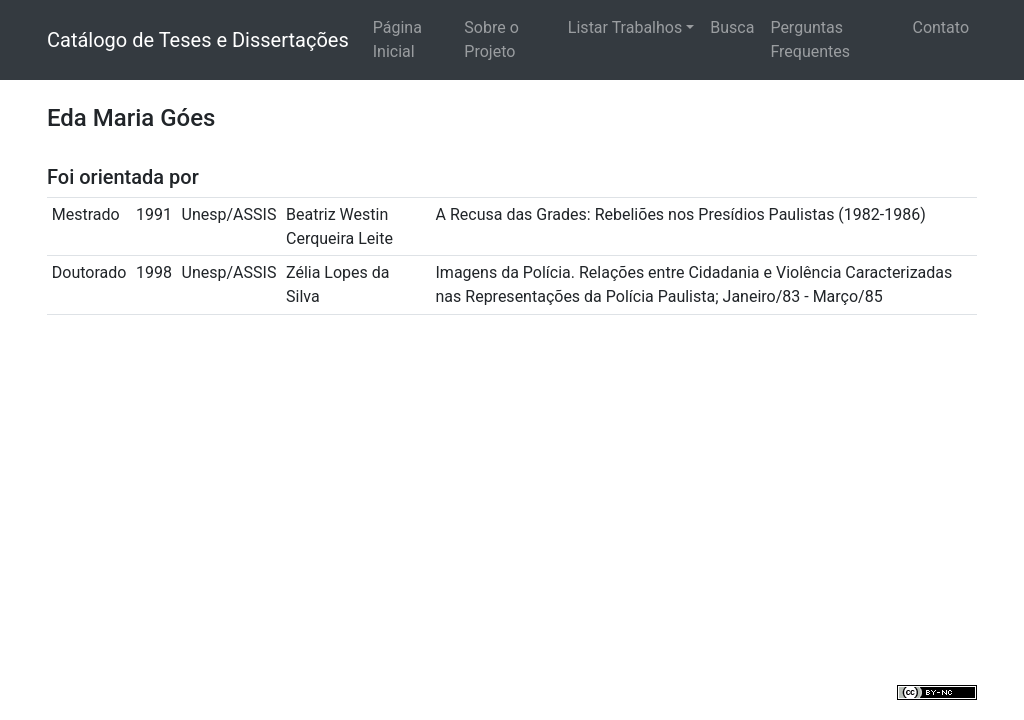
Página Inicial (397, 39)
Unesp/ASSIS (229, 214)
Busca (732, 27)
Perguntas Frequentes (810, 39)
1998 (154, 272)
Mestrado (86, 214)
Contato (940, 27)
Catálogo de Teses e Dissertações (198, 40)
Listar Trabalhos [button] (625, 27)
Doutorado (89, 272)
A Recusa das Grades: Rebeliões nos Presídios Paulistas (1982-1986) (681, 214)
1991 (154, 214)
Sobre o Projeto (491, 39)
